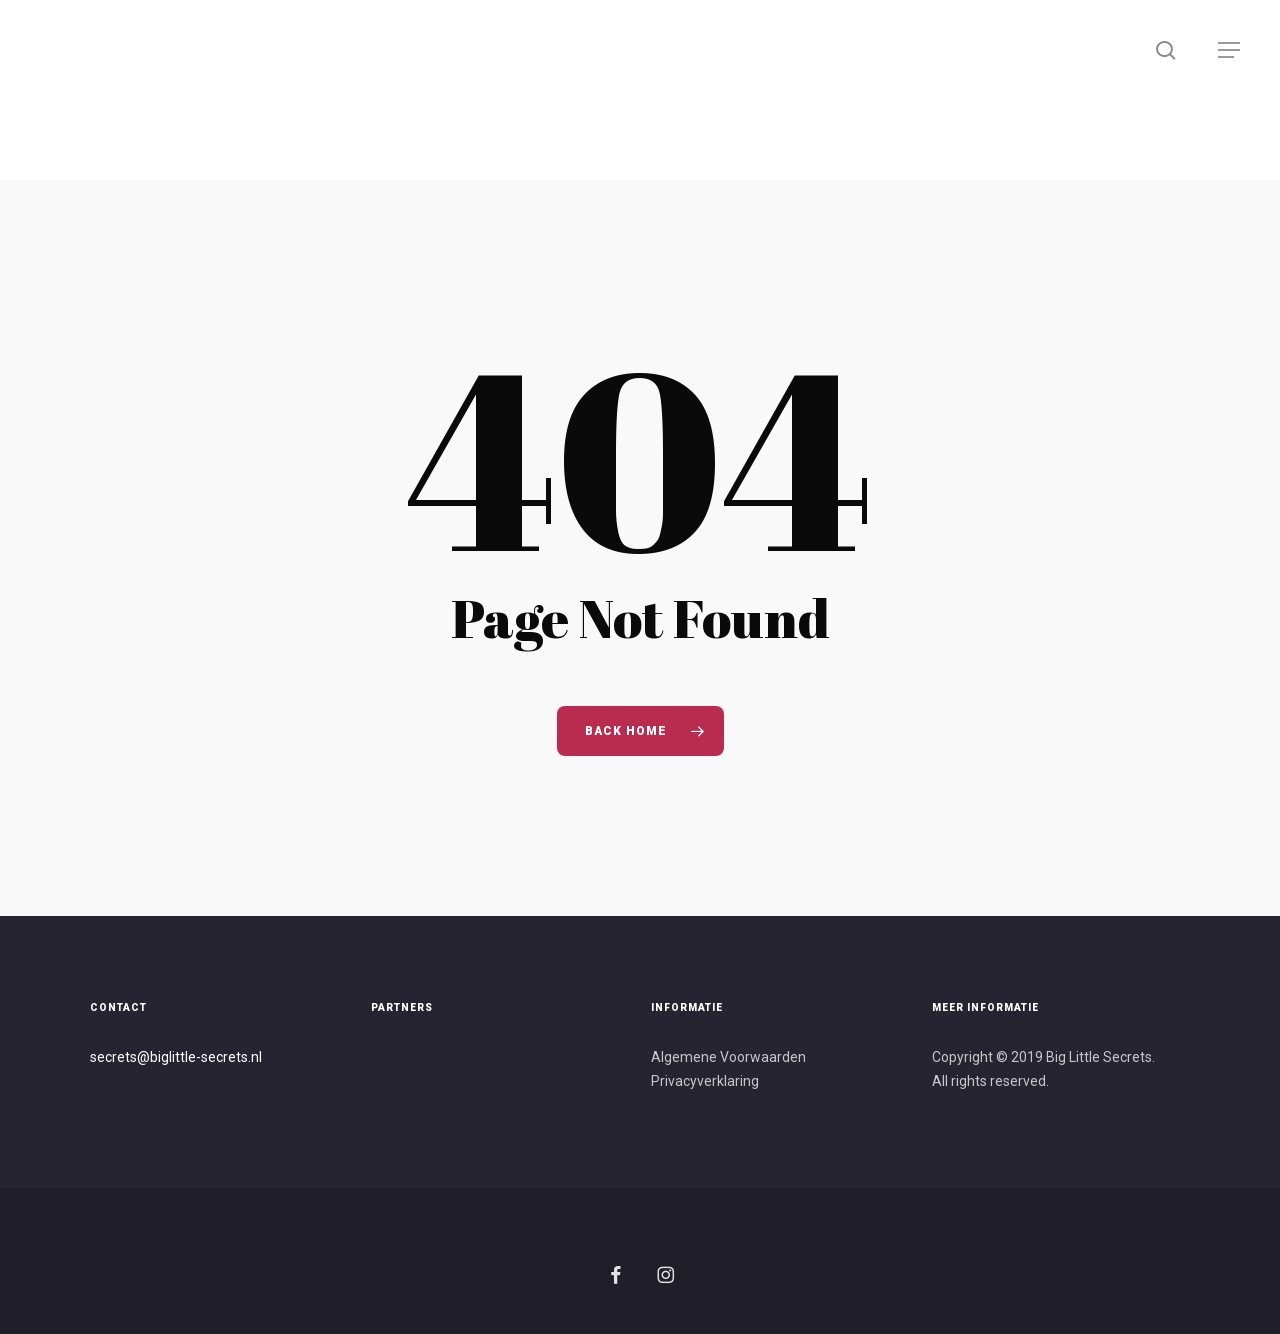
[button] (1230, 50)
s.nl (251, 1057)
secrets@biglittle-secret (165, 1057)
